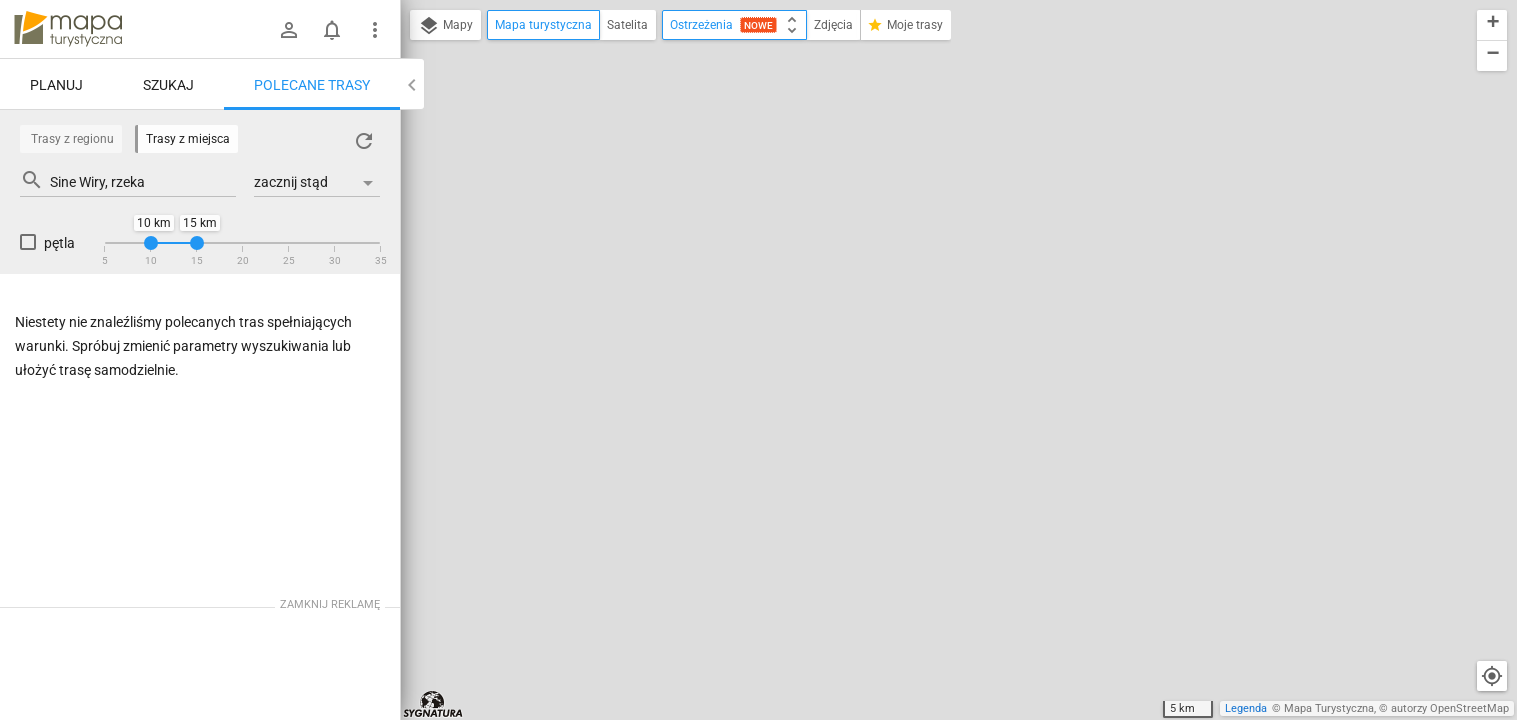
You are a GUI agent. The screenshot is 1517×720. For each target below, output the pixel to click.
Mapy (445, 26)
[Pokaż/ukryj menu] (375, 30)
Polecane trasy (312, 85)
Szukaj (168, 85)
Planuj (56, 85)
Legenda (1246, 708)
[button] (1492, 25)
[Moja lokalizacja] (1492, 676)
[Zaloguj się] (289, 30)
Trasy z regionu (72, 139)
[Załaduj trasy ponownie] (364, 141)
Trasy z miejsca (188, 139)
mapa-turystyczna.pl (68, 29)
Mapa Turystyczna (1329, 708)
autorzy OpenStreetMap (1450, 708)
